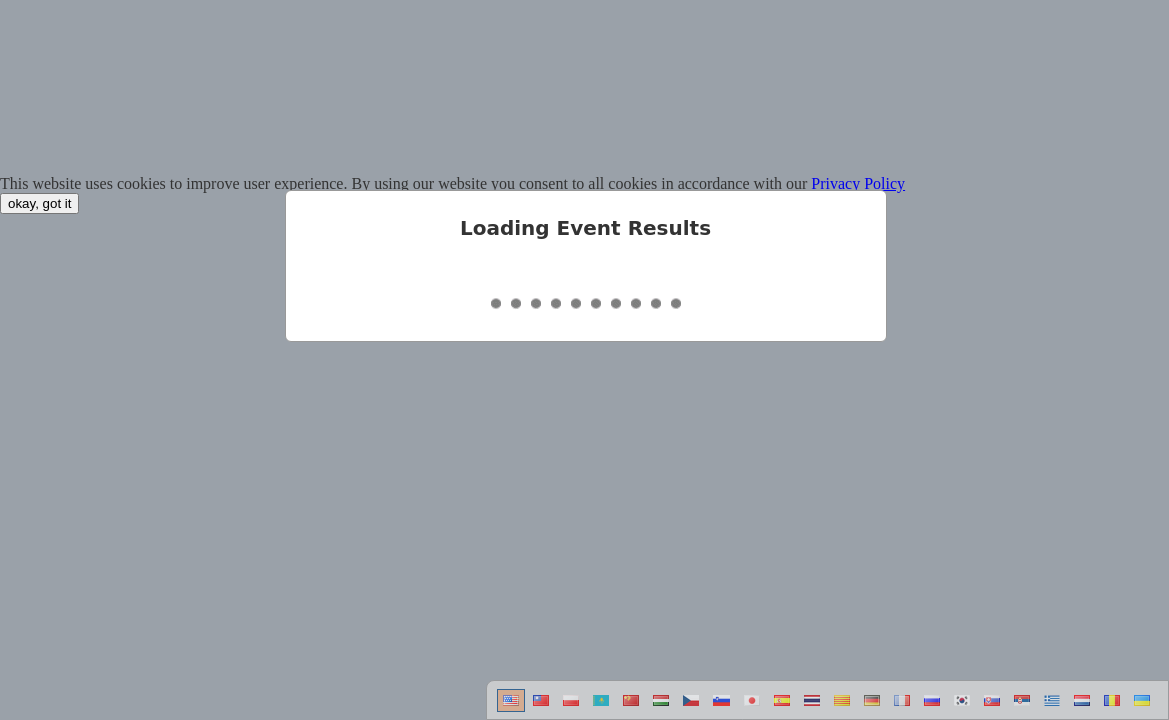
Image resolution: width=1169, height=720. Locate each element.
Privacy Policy (858, 183)
